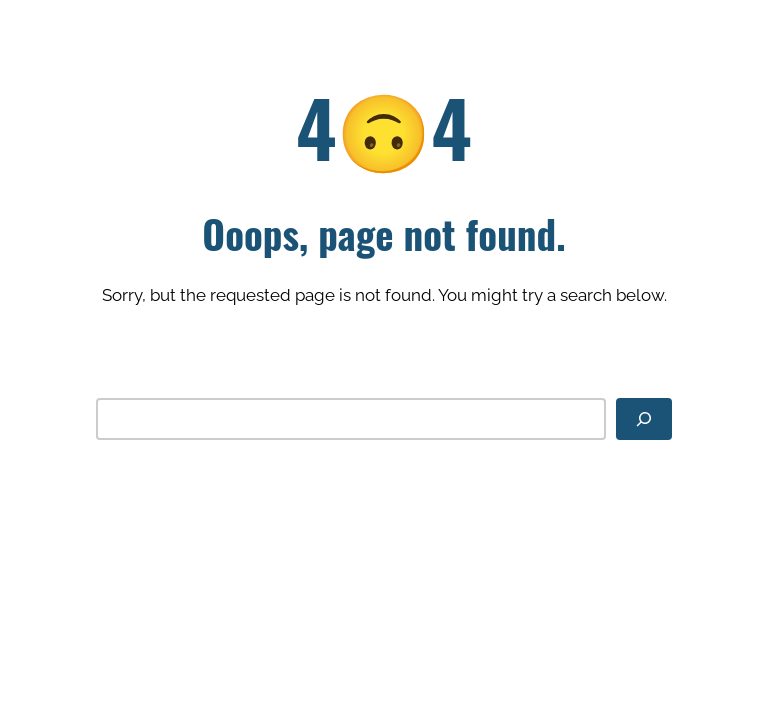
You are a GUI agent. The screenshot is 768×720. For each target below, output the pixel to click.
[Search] (644, 418)
